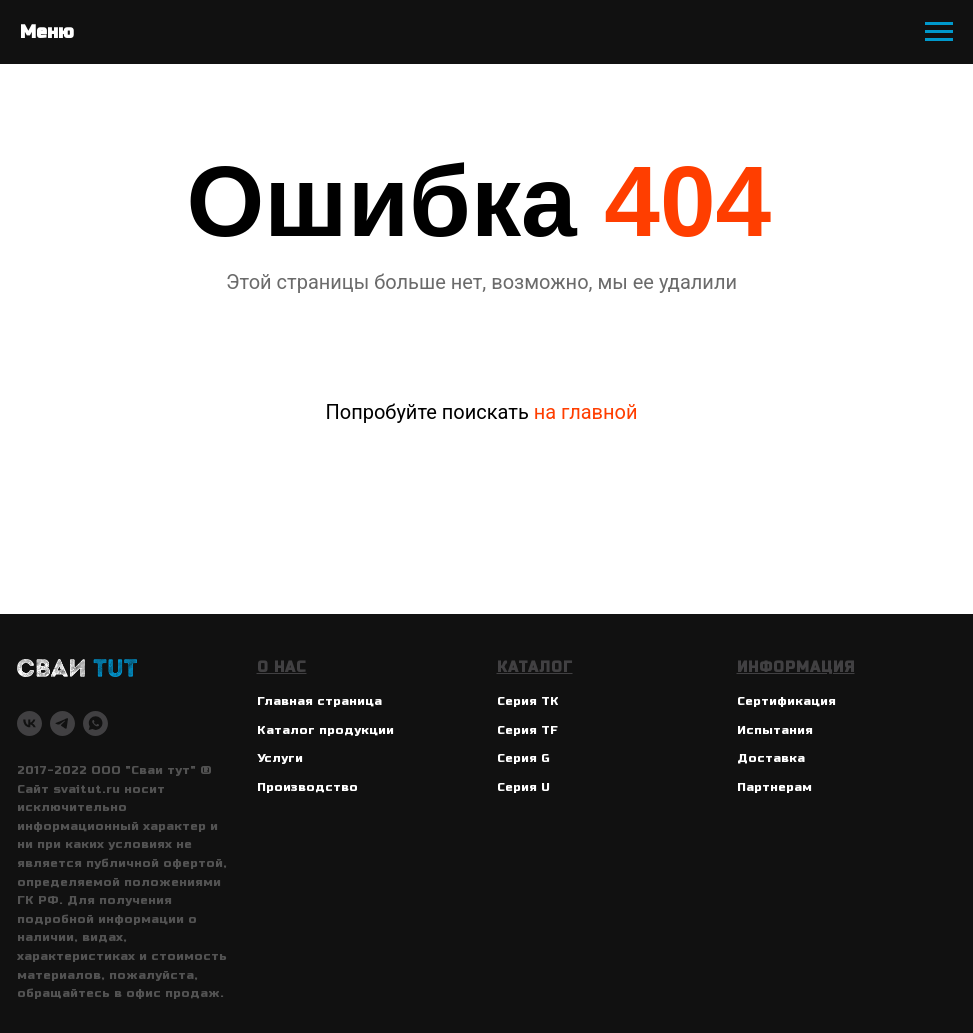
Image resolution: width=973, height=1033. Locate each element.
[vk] (29, 723)
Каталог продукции (325, 730)
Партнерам (774, 787)
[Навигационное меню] (939, 32)
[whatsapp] (95, 723)
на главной (586, 412)
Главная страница (319, 701)
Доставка (771, 758)
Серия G (523, 758)
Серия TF (527, 730)
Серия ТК (528, 701)
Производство (307, 787)
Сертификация (786, 701)
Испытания (775, 730)
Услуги (280, 758)
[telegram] (62, 723)
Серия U (523, 787)
